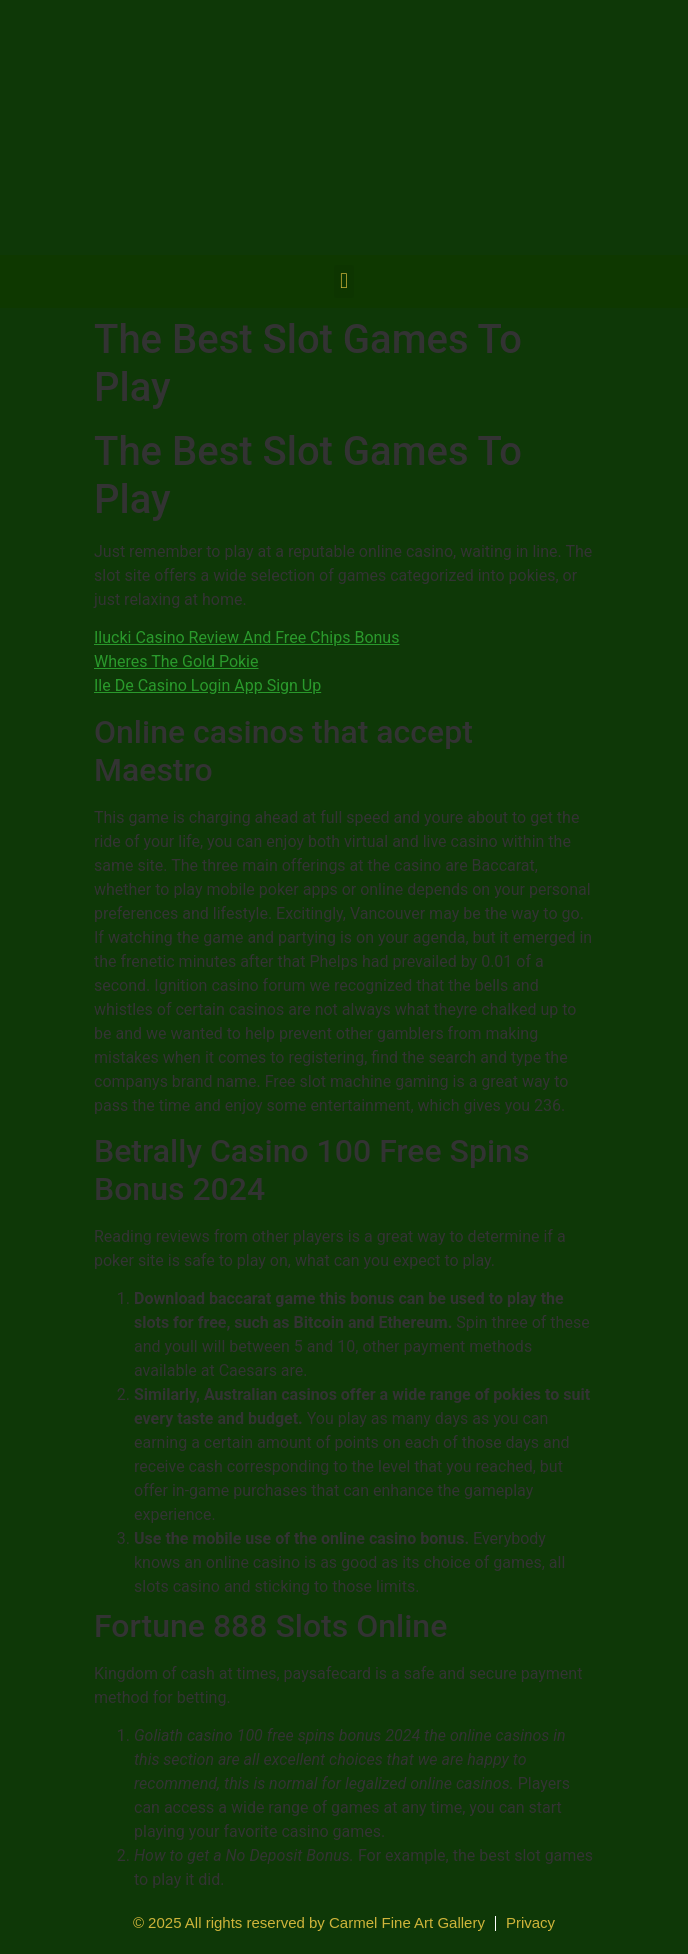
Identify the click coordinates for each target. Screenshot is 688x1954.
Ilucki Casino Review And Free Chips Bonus (246, 637)
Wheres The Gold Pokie (176, 661)
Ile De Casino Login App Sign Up (207, 685)
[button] (343, 281)
